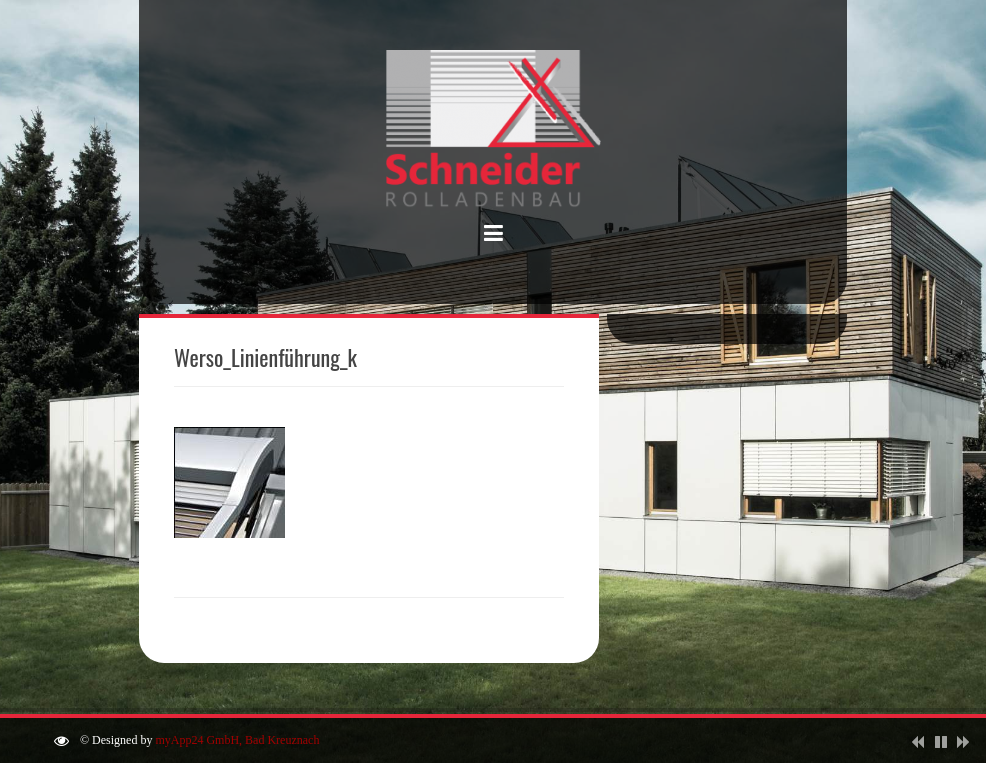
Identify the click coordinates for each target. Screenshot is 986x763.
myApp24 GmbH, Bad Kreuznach (237, 740)
